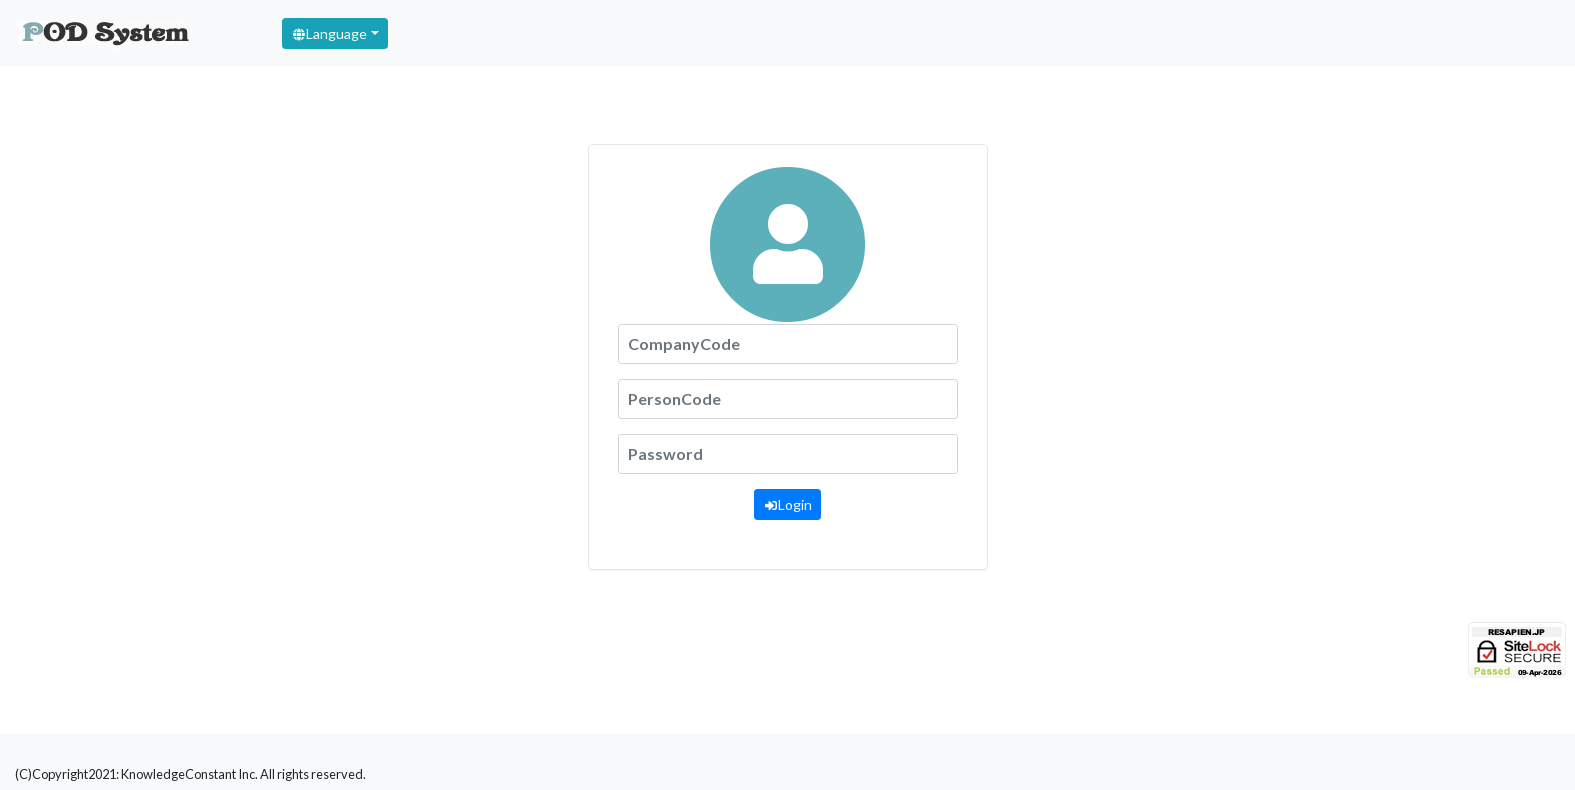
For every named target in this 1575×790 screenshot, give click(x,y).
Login (787, 504)
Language (329, 33)
